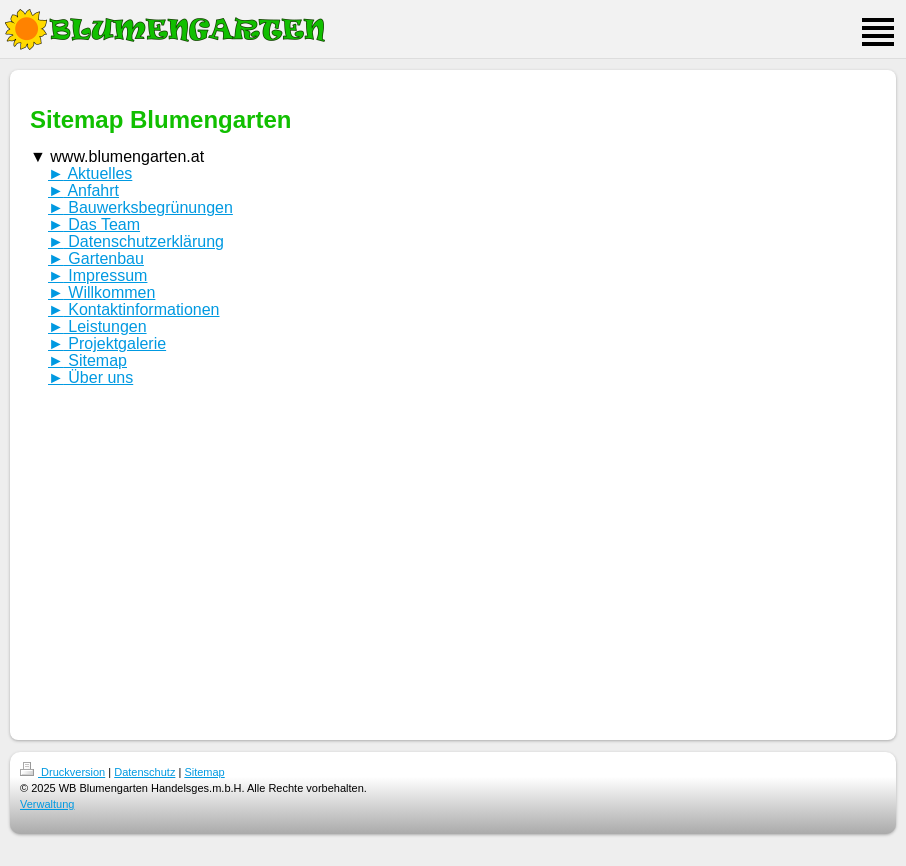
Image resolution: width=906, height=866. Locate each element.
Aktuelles (90, 173)
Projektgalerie (107, 343)
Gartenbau (96, 258)
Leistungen (97, 326)
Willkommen (101, 292)
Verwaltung (47, 804)
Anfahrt (83, 190)
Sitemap (87, 360)
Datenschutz (144, 772)
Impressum (97, 275)
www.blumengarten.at (117, 157)
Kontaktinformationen (134, 309)
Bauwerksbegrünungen (140, 207)
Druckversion (62, 772)
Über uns (90, 377)
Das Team (94, 224)
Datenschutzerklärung (136, 241)
